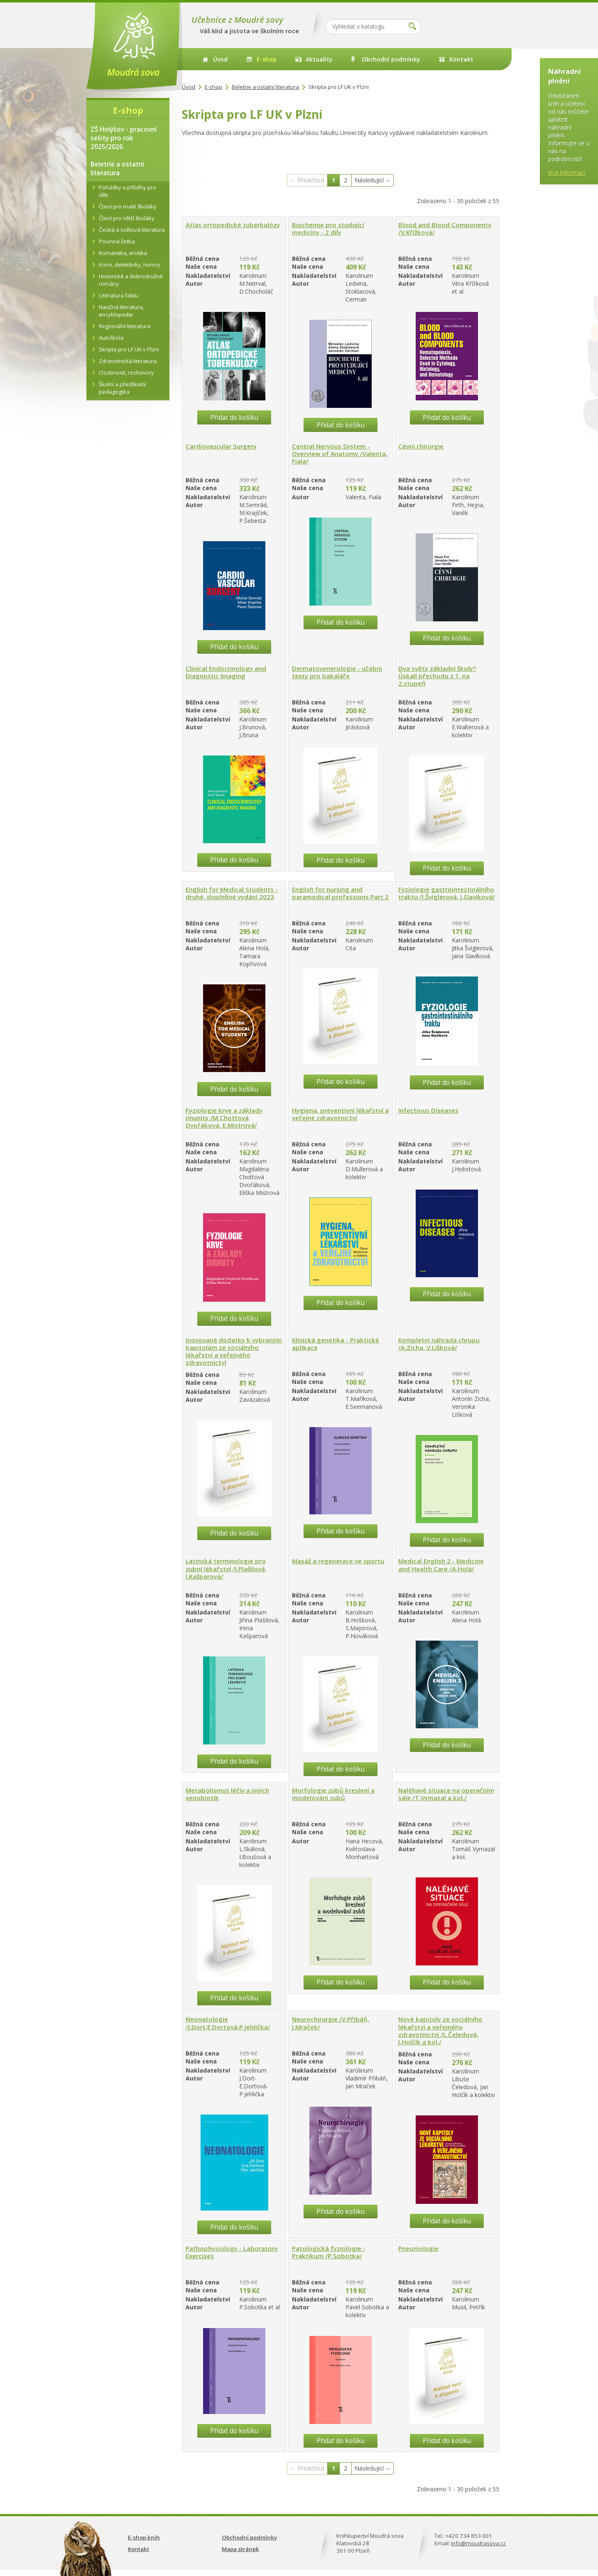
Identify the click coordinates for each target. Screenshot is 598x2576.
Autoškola (111, 337)
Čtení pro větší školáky (126, 218)
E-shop (267, 59)
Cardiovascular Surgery (221, 446)
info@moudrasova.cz (478, 2543)
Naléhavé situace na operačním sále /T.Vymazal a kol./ (446, 1793)
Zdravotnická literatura (128, 361)
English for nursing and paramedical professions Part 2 (340, 893)
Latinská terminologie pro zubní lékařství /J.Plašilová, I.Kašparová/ (226, 1568)
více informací (567, 173)
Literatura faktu (118, 295)
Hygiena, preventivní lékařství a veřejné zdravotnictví (340, 1113)
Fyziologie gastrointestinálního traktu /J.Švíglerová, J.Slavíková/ (446, 893)
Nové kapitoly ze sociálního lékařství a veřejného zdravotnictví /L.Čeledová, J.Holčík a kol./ (440, 2030)
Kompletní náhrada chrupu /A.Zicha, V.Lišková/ (439, 1343)
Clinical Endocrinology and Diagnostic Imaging (226, 672)
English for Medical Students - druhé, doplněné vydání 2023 (232, 893)
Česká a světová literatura (132, 229)
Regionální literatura (124, 326)
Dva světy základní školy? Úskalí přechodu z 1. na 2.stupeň (437, 676)
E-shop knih (144, 2537)
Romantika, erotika (123, 253)
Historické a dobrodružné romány (131, 279)
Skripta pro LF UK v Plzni (129, 349)
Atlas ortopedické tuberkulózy (233, 224)
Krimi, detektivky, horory (129, 264)
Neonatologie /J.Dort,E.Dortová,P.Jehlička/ (228, 2022)
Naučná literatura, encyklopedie (121, 310)
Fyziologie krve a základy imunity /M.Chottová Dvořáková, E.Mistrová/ (224, 1117)
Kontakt (461, 59)
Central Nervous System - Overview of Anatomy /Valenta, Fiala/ (339, 453)
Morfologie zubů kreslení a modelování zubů (333, 1793)
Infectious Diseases (428, 1110)
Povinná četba (117, 241)
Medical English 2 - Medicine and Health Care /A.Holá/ (441, 1564)
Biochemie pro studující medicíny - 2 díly (328, 228)
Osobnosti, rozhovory (126, 372)
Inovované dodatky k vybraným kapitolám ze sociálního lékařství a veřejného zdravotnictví (234, 1351)
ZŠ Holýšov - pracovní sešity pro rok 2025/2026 (124, 138)
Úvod (220, 59)
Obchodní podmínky (391, 59)
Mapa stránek (240, 2549)
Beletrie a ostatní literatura (265, 87)
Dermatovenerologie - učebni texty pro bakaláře (337, 672)
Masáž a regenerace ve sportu (338, 1561)
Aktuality (319, 59)
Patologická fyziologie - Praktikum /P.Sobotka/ (328, 2252)
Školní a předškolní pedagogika (122, 387)
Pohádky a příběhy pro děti (127, 191)
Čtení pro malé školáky (128, 206)
